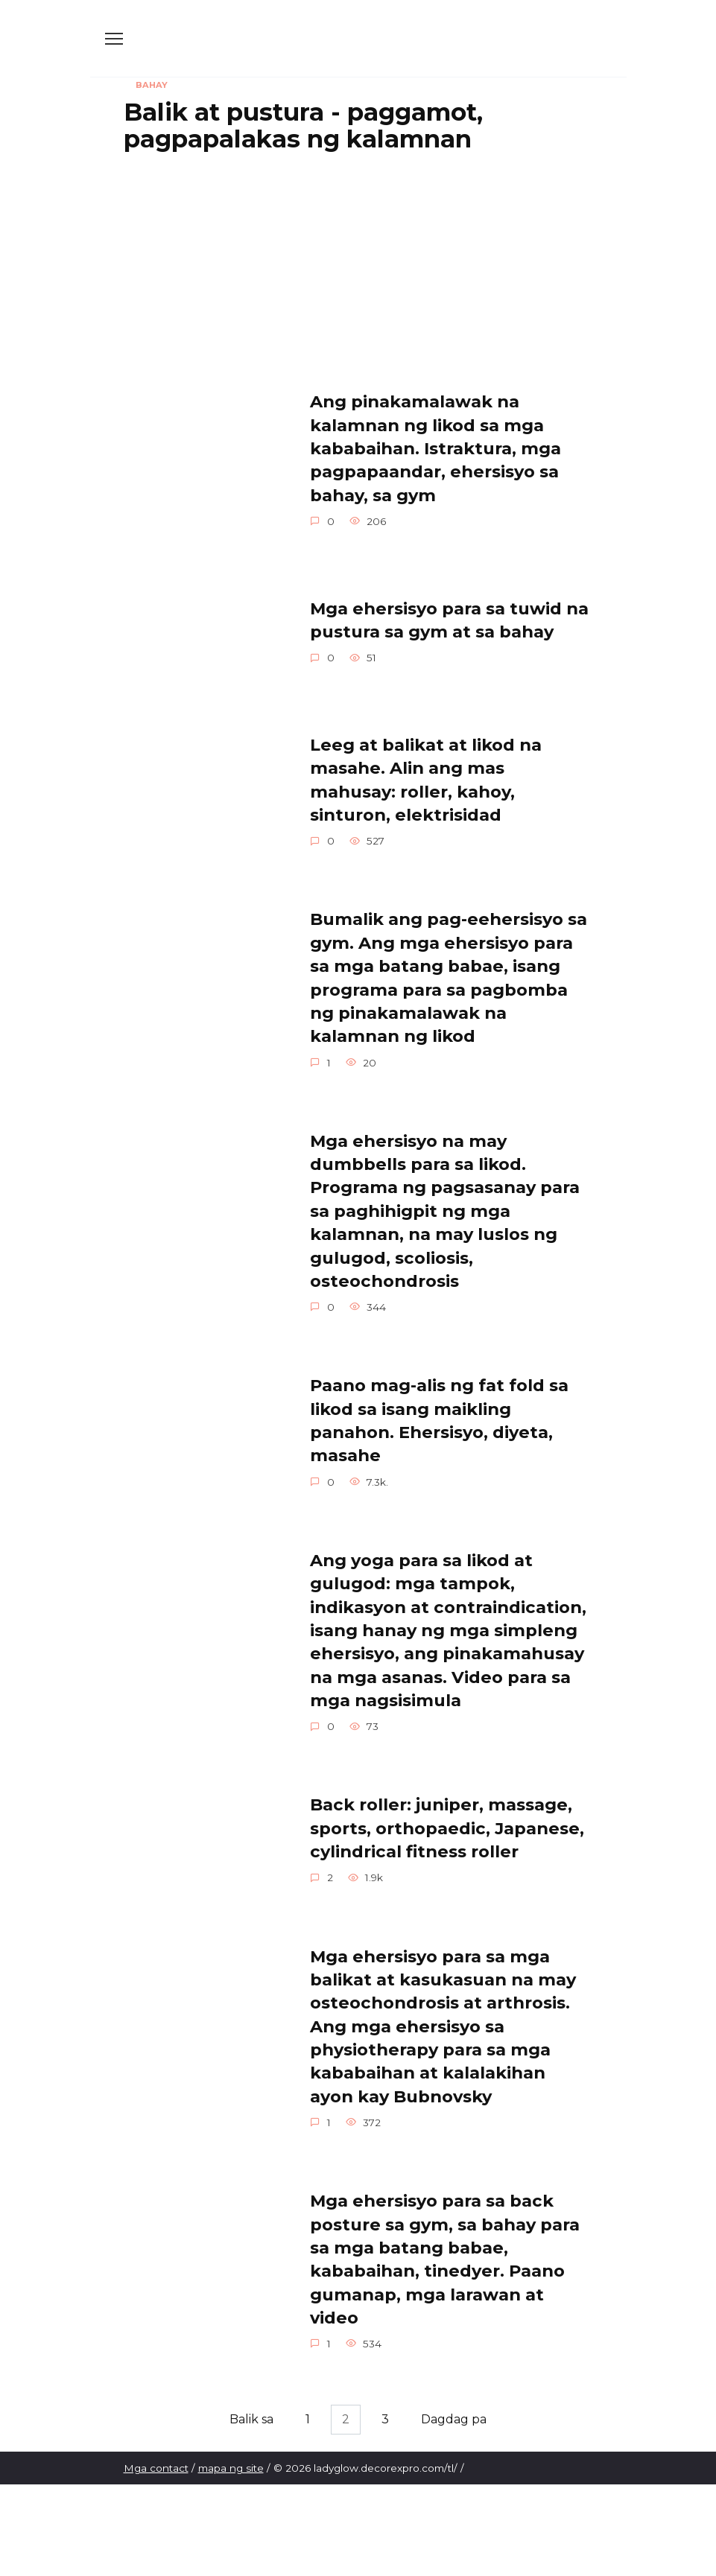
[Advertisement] (358, 272)
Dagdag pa (457, 2421)
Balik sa (248, 2421)
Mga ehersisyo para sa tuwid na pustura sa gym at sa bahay (449, 620)
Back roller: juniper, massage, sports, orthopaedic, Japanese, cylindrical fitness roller (447, 1829)
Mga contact (156, 2469)
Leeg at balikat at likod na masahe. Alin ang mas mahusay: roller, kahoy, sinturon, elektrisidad (426, 779)
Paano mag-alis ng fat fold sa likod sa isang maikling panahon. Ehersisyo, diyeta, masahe (439, 1421)
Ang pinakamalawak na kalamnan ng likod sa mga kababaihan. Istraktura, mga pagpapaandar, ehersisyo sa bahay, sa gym (435, 449)
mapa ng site (231, 2469)
